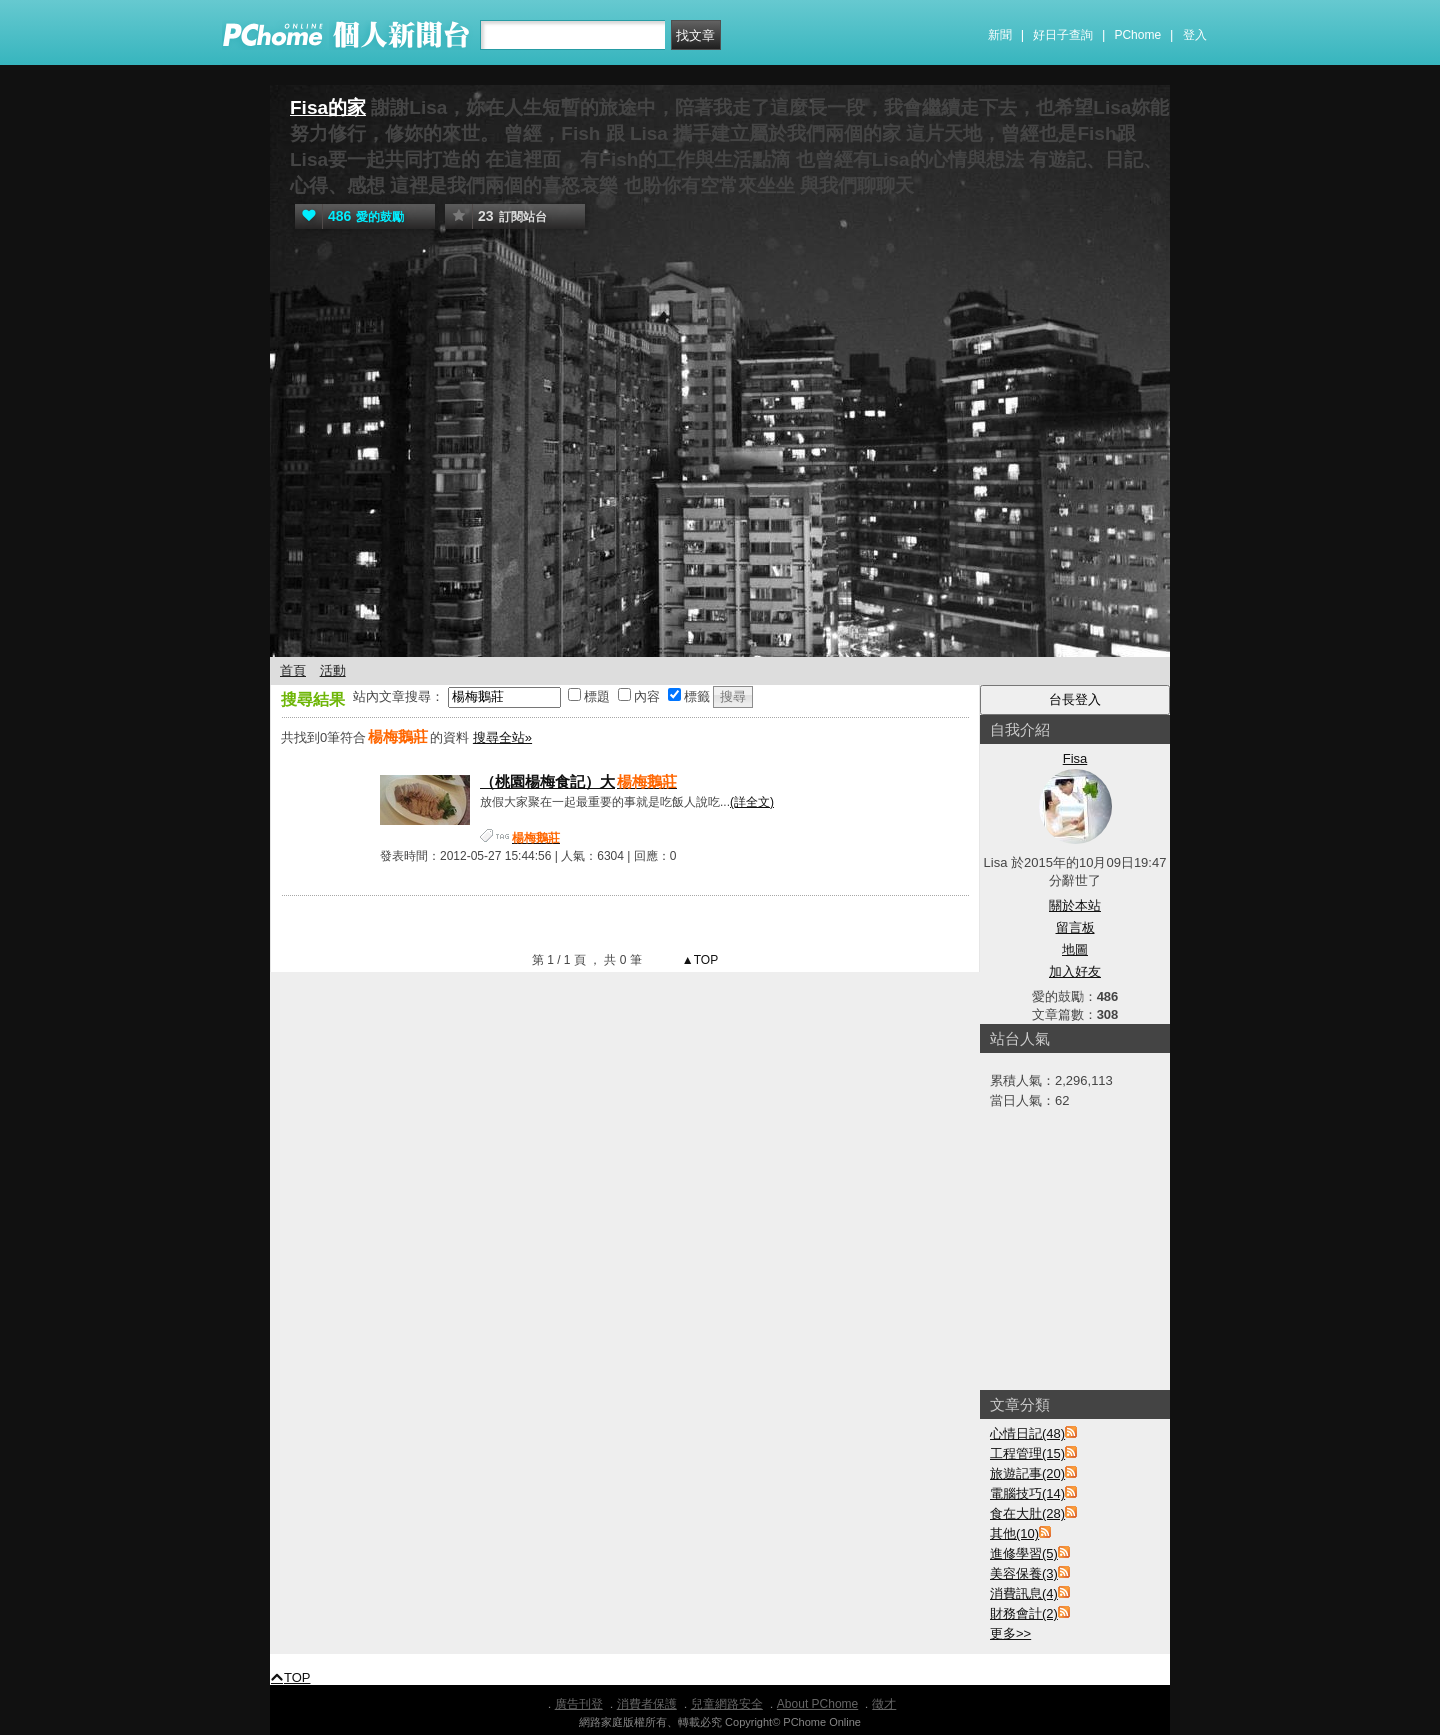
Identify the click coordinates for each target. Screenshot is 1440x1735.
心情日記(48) (1027, 1433)
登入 (1195, 35)
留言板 (1075, 927)
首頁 (293, 670)
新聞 (1000, 35)
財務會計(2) (1024, 1613)
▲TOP (699, 960)
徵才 (884, 1704)
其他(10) (1014, 1533)
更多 (1010, 1633)
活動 (333, 670)
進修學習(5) (1024, 1553)
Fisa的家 (328, 107)
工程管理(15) (1027, 1453)
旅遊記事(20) (1027, 1473)
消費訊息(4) (1024, 1593)
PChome (1137, 35)
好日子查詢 (1063, 35)
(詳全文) (752, 802)
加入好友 (1075, 971)
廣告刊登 (579, 1704)
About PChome (817, 1704)
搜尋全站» (502, 737)
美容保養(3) (1024, 1573)
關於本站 (1075, 905)
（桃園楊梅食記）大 (579, 781)
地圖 (1075, 949)
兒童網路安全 (727, 1704)
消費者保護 (647, 1704)
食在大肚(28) (1027, 1513)
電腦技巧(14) (1027, 1493)
